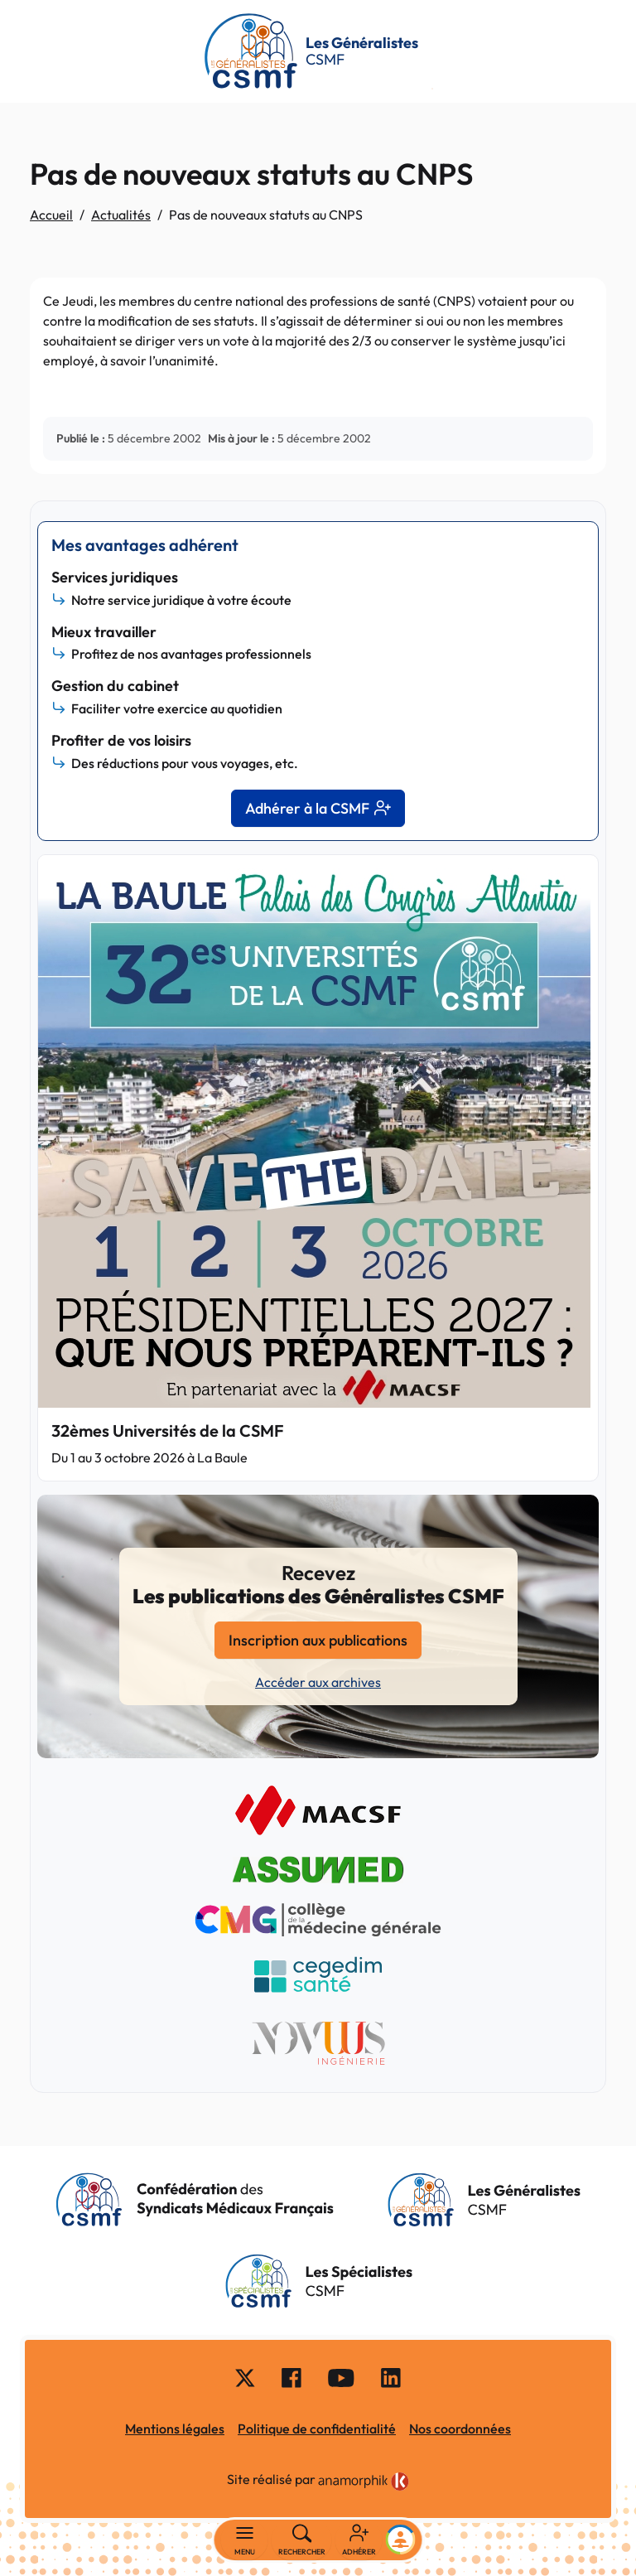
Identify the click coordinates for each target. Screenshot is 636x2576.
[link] (363, 2481)
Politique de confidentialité (317, 2428)
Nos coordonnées (460, 2428)
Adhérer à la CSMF (318, 808)
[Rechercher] (302, 2540)
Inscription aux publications (318, 1640)
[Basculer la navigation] (244, 2540)
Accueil (51, 214)
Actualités (121, 214)
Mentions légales (174, 2428)
